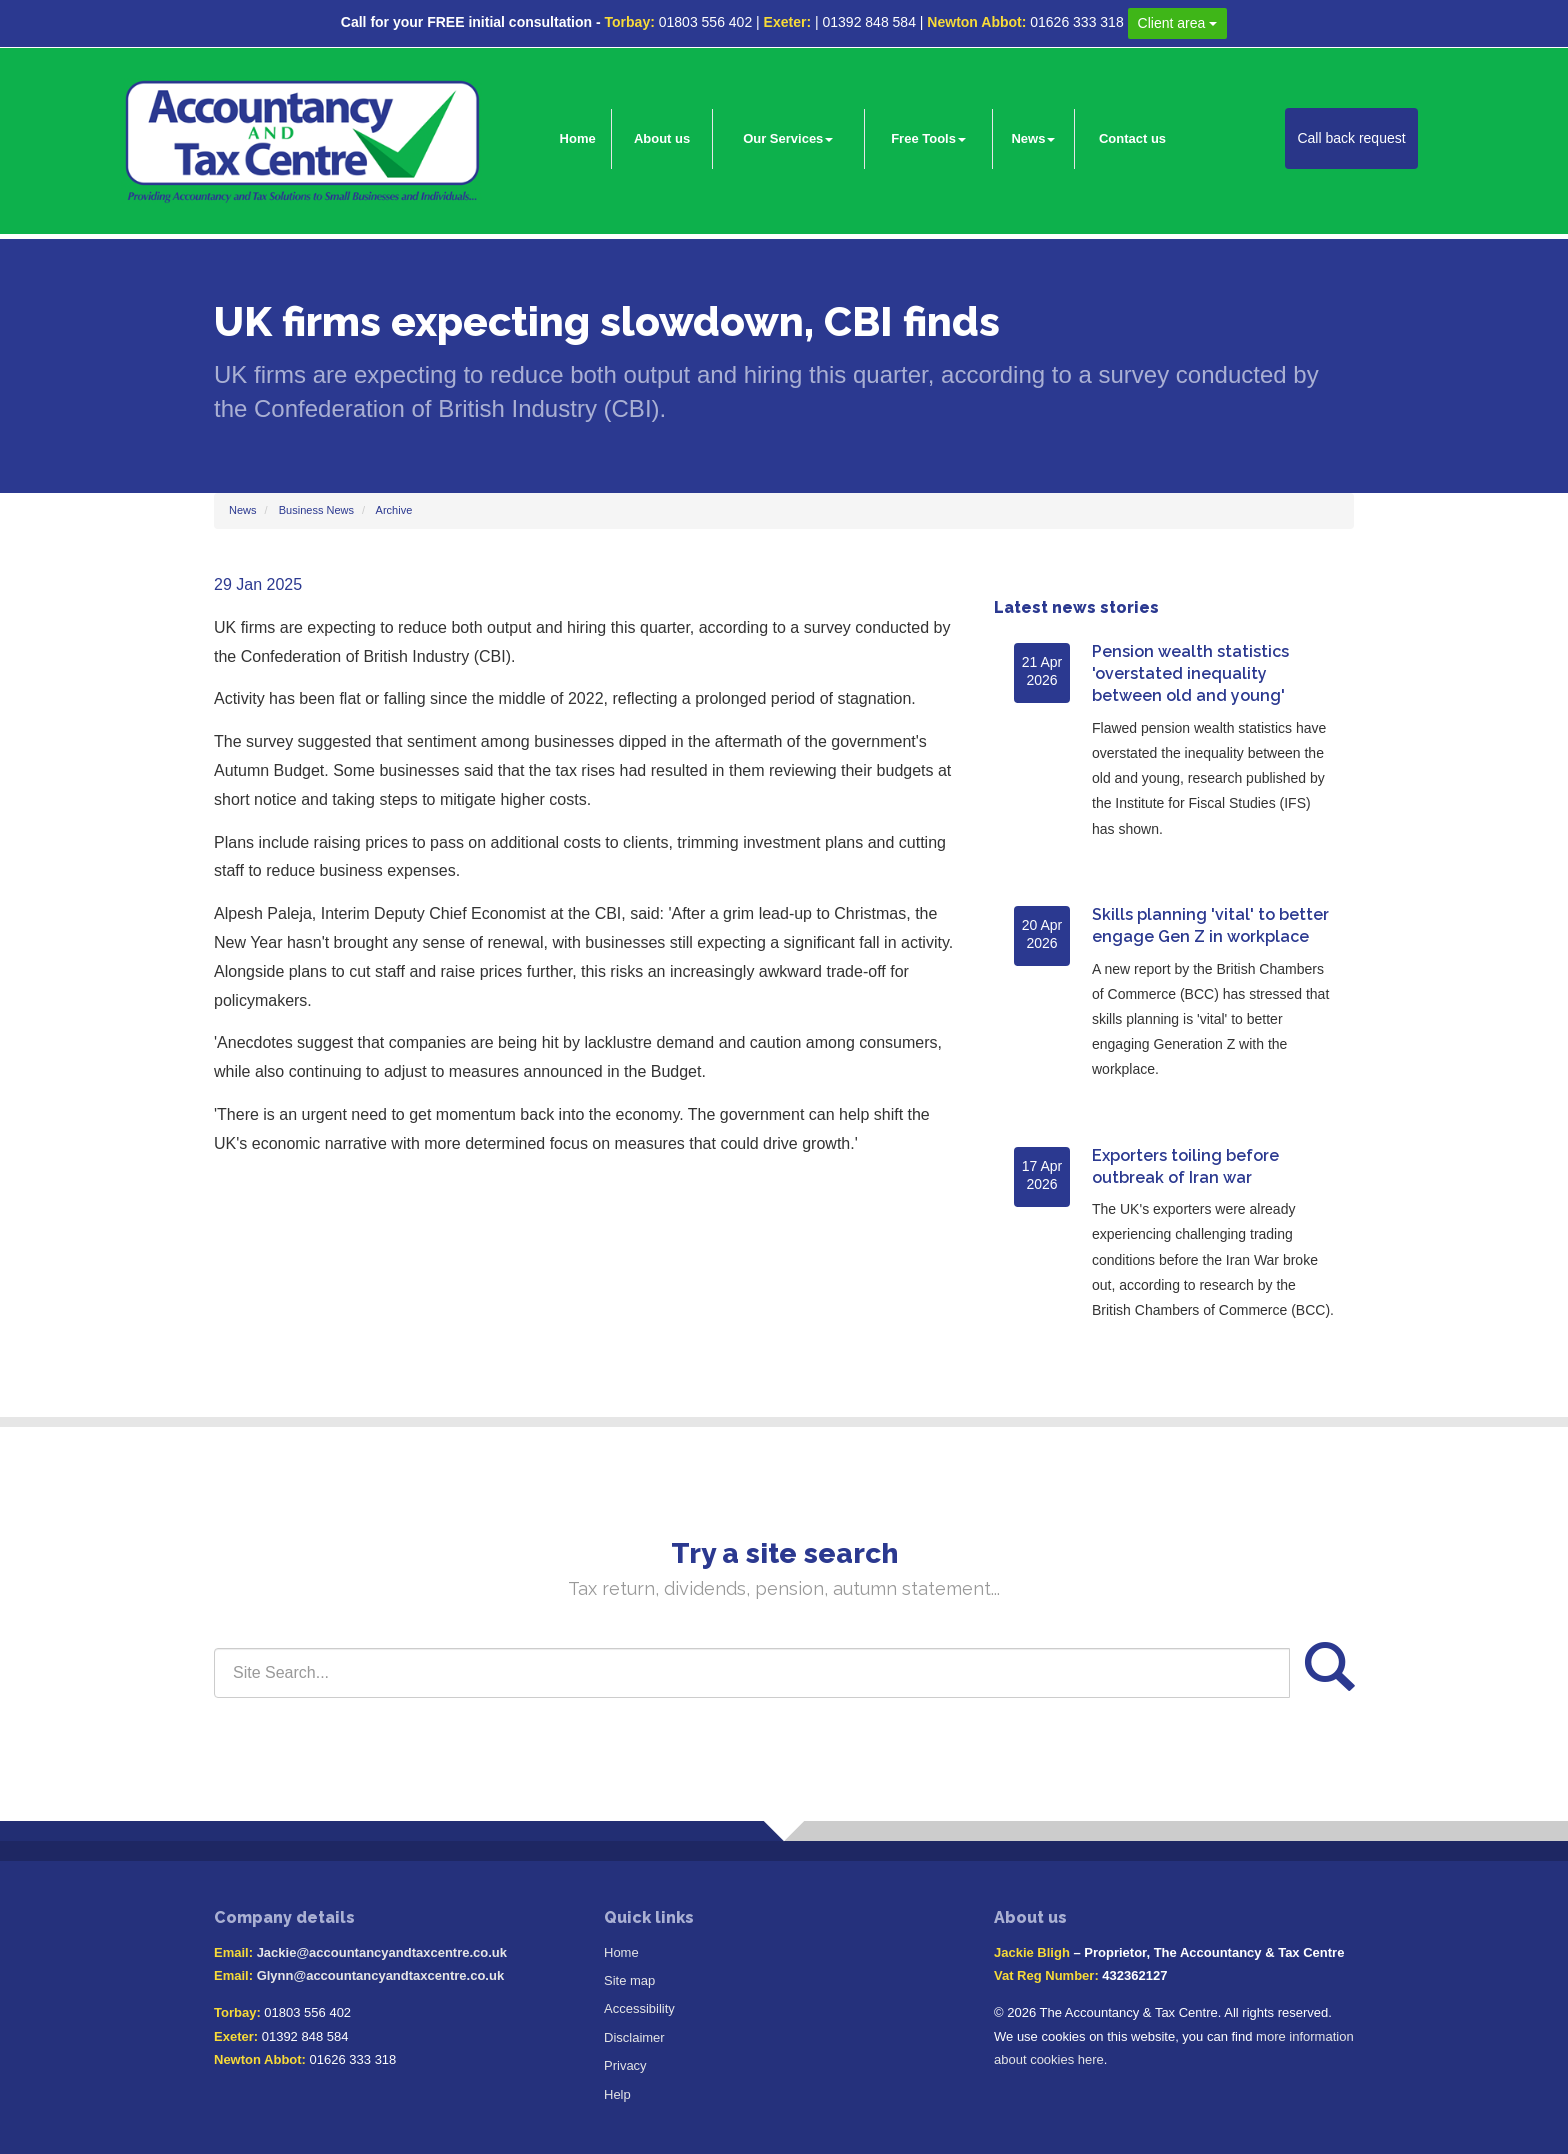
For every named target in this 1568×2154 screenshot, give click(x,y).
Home (578, 138)
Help (617, 2094)
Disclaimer (634, 2037)
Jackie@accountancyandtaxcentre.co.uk (382, 1952)
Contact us (1132, 138)
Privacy (625, 2065)
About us (662, 138)
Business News (316, 510)
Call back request (1351, 138)
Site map (629, 1980)
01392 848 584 (868, 22)
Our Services (788, 138)
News (1033, 138)
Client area (1178, 23)
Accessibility (639, 2008)
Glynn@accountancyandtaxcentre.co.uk (380, 1975)
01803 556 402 (705, 22)
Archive (394, 510)
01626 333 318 (1076, 22)
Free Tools (928, 138)
